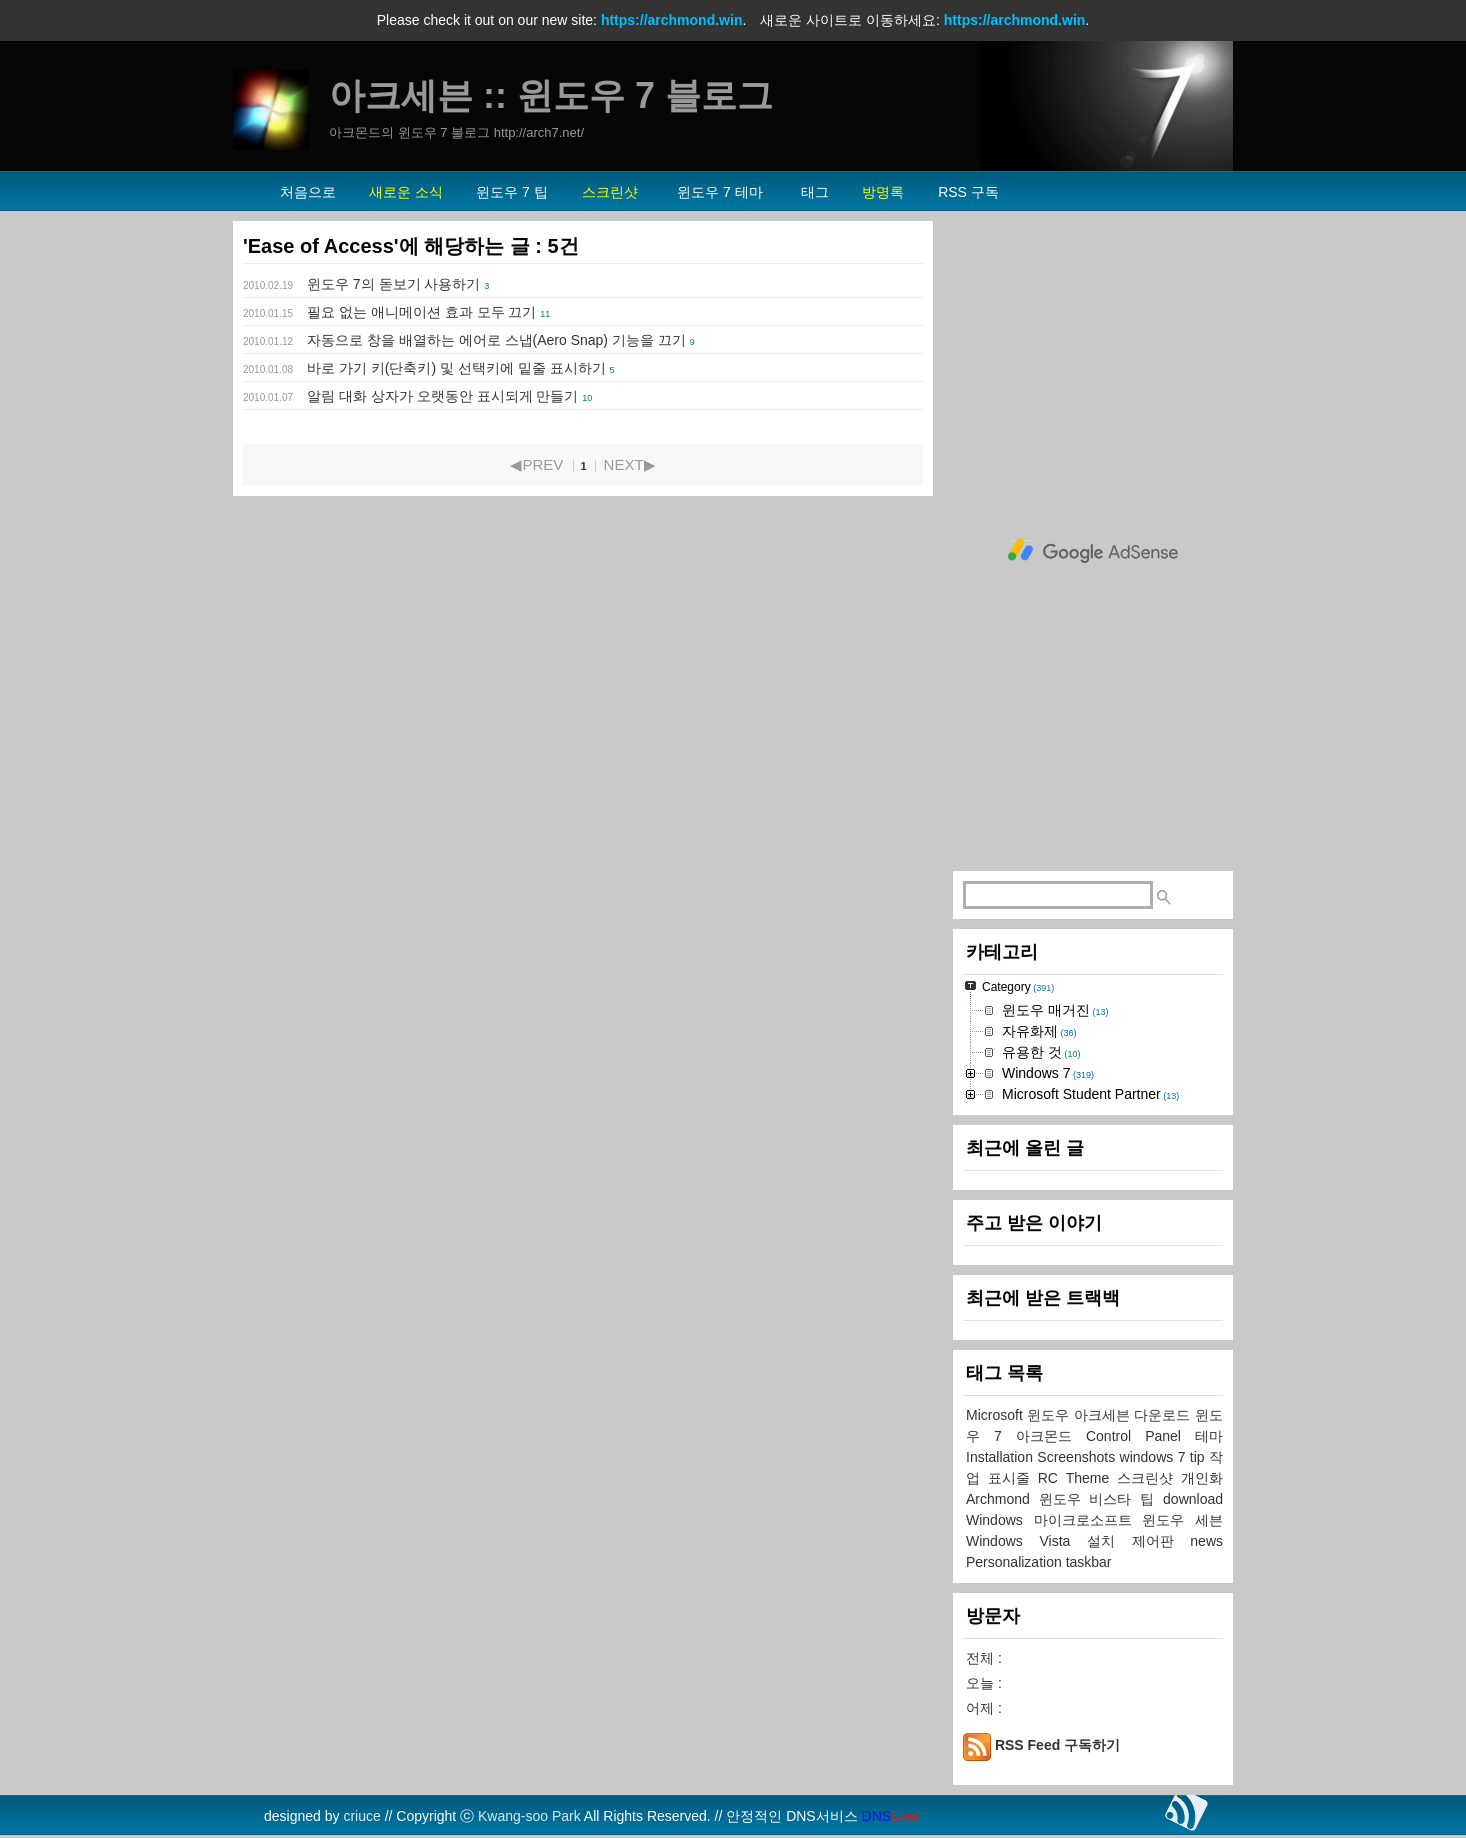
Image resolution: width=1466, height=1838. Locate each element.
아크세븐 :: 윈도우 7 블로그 (551, 95)
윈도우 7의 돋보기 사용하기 (393, 284)
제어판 (1161, 1541)
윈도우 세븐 (1182, 1520)
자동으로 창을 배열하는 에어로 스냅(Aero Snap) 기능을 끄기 (496, 340)
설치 (1109, 1541)
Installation (1001, 1457)
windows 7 (1155, 1457)
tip (1199, 1457)
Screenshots (1078, 1457)
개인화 (1202, 1478)
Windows (1000, 1520)
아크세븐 (1104, 1415)
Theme (1091, 1478)
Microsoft (996, 1415)
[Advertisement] (1093, 551)
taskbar (1089, 1562)
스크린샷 (1149, 1478)
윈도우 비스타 (1090, 1499)
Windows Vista (1026, 1541)
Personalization (1016, 1562)
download (1193, 1499)
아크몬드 (1051, 1436)
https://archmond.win (672, 20)
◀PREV (536, 464)
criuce (361, 1816)
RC (1052, 1478)
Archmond (1002, 1499)
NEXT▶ (630, 464)
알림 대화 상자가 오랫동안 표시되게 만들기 (442, 396)
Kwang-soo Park (529, 1816)
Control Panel (1140, 1436)
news (1206, 1541)
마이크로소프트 (1088, 1520)
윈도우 (1050, 1415)
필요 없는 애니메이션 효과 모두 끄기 (421, 312)
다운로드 (1164, 1415)
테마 (1209, 1436)
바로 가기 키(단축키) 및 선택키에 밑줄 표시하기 (456, 368)
